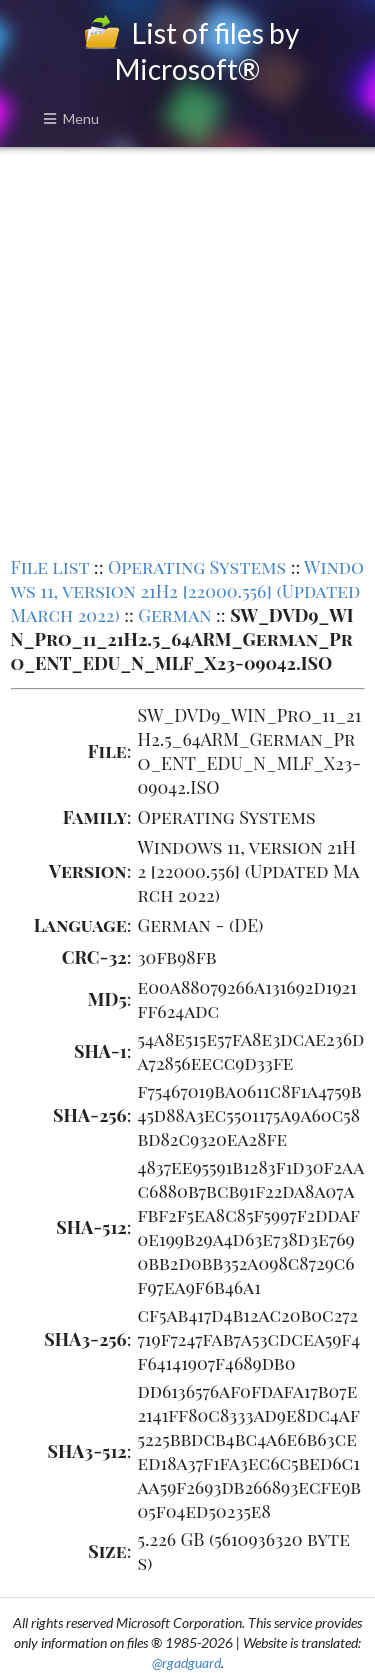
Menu (71, 118)
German (174, 615)
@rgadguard (186, 1662)
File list (50, 567)
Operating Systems (197, 567)
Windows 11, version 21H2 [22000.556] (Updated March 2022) (188, 591)
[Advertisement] (187, 349)
